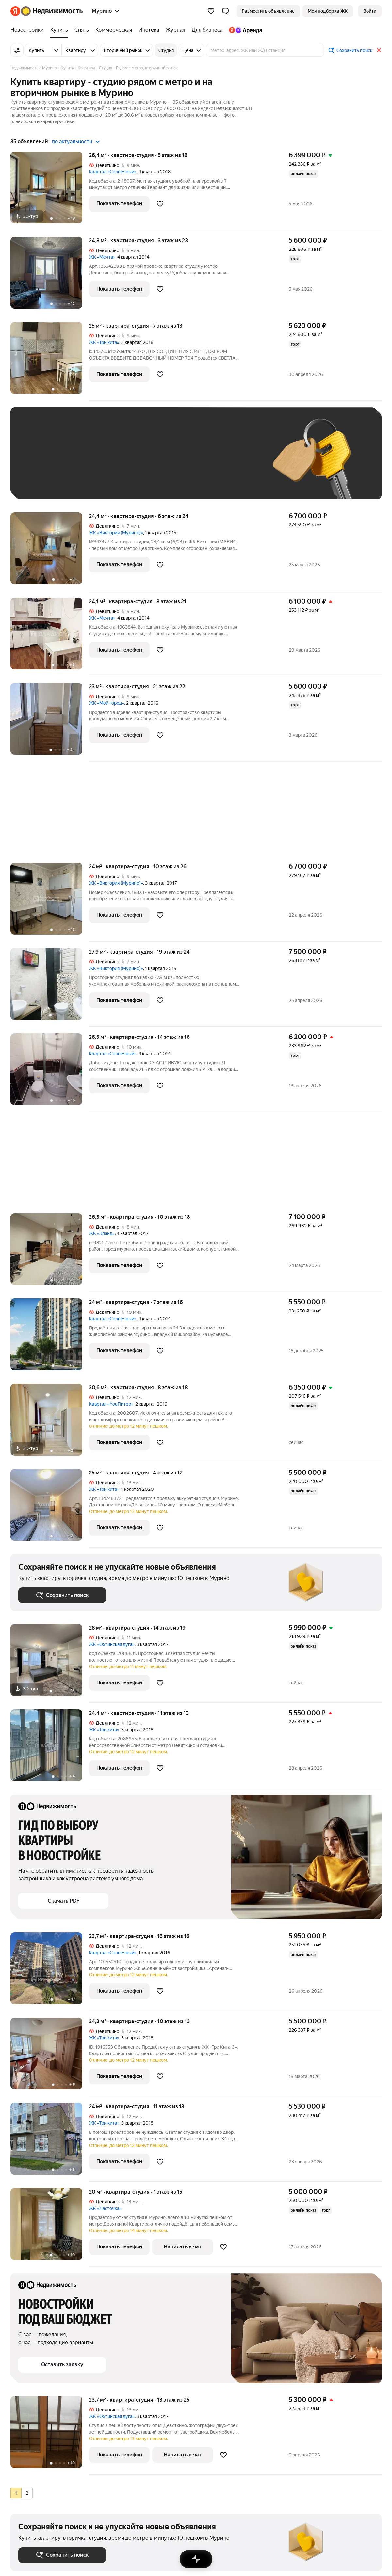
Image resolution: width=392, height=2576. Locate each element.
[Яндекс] (15, 11)
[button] (225, 11)
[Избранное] (211, 11)
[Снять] (81, 30)
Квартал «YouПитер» (111, 1404)
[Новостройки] (28, 30)
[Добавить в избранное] (160, 204)
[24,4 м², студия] (49, 551)
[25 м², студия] (49, 361)
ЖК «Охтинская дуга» (112, 1644)
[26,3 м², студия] (49, 1252)
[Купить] (59, 30)
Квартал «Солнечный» (113, 171)
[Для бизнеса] (207, 30)
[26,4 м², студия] (49, 191)
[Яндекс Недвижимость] (52, 11)
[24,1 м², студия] (49, 637)
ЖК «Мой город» (106, 703)
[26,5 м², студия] (49, 1072)
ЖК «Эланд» (102, 1233)
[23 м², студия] (49, 722)
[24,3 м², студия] (49, 2057)
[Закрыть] (379, 50)
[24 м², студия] (49, 902)
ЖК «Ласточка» (105, 2208)
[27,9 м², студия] (49, 987)
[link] (370, 11)
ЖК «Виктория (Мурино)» (116, 532)
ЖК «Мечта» (102, 257)
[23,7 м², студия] (49, 1971)
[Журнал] (175, 30)
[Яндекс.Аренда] (244, 30)
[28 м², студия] (49, 1663)
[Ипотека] (148, 30)
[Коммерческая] (113, 30)
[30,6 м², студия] (49, 1423)
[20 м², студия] (49, 2227)
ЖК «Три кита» (104, 342)
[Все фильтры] (17, 50)
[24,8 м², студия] (49, 276)
